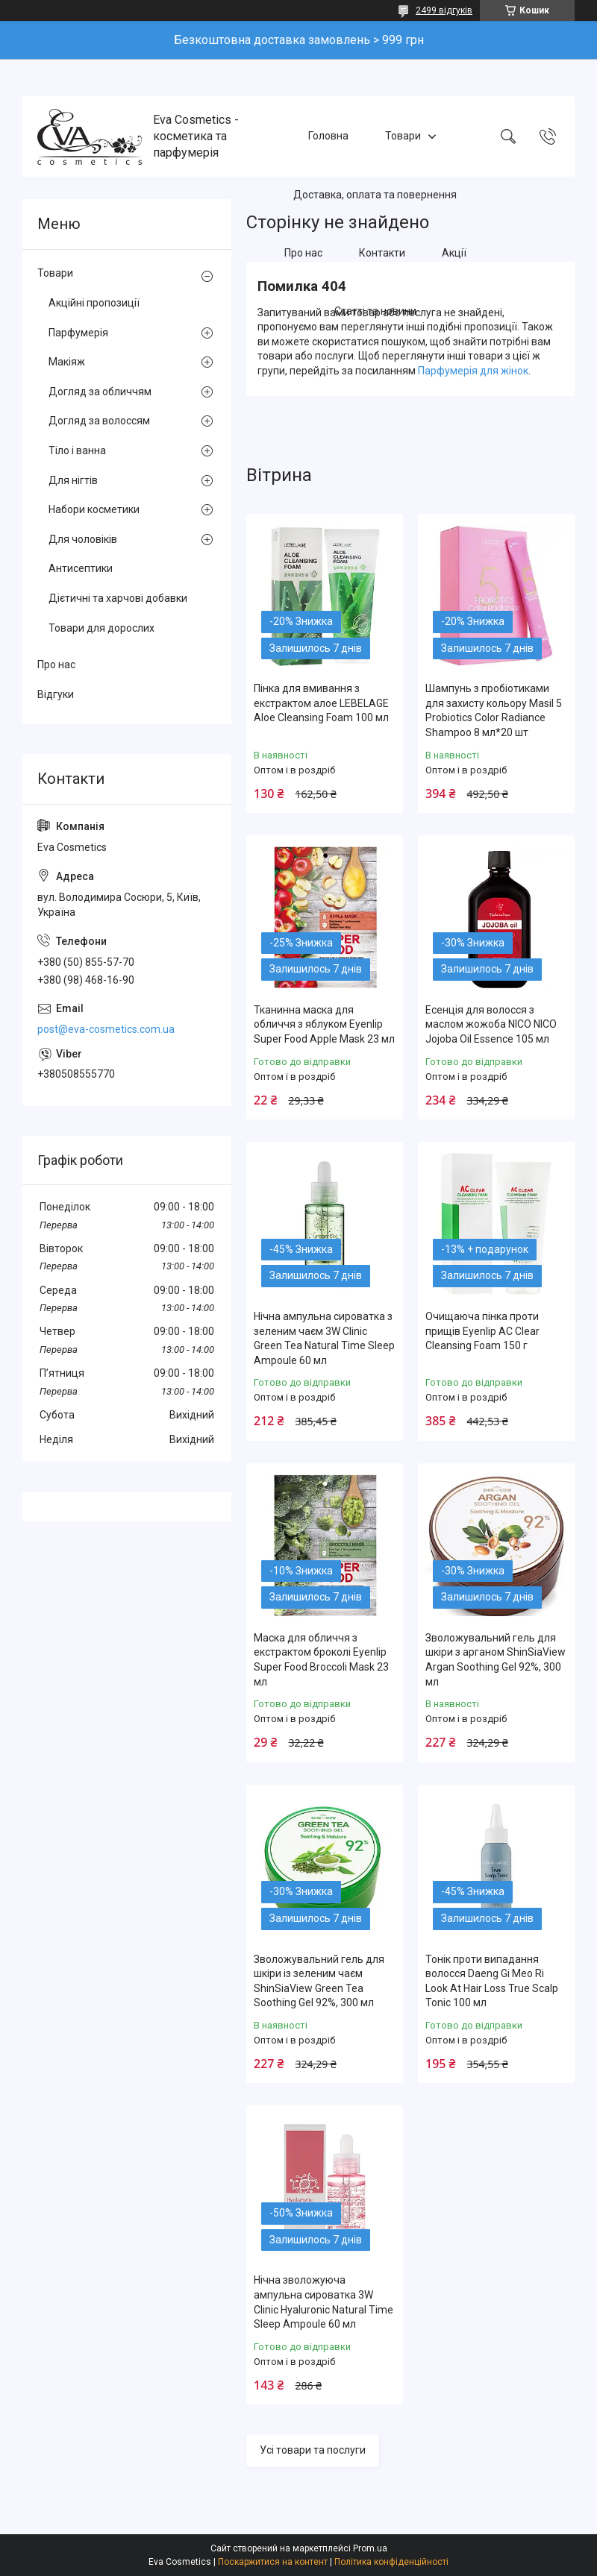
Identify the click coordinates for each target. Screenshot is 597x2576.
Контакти (382, 253)
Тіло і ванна (77, 450)
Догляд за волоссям (99, 421)
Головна (328, 136)
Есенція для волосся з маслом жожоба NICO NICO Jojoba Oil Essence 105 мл (491, 1024)
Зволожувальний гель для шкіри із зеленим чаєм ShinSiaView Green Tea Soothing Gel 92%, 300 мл (319, 1981)
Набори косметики (94, 509)
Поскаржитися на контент (273, 2562)
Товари (403, 136)
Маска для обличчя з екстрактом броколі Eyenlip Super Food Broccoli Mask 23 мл (321, 1660)
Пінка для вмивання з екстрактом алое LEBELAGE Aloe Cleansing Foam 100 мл (321, 702)
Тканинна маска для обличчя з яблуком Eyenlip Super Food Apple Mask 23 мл (324, 1024)
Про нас (303, 253)
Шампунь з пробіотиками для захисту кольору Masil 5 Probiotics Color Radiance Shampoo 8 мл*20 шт (493, 710)
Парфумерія (78, 333)
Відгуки (55, 694)
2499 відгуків (444, 10)
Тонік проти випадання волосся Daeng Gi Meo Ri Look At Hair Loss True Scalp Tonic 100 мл (491, 1981)
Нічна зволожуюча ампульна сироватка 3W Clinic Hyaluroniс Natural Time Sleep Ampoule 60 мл (323, 2302)
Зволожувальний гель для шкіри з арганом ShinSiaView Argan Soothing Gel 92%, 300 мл (495, 1660)
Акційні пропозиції (94, 303)
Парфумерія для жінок (473, 371)
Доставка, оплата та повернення (375, 195)
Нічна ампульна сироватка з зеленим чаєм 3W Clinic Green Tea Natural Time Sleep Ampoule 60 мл (324, 1338)
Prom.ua (370, 2548)
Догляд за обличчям (100, 392)
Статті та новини (375, 312)
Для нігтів (73, 480)
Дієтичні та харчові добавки (118, 598)
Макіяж (67, 362)
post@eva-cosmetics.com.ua (106, 1029)
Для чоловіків (83, 539)
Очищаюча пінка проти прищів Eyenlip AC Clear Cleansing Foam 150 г (482, 1330)
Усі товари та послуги (313, 2450)
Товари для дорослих (101, 628)
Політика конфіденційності (391, 2562)
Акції (454, 253)
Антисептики (81, 568)
